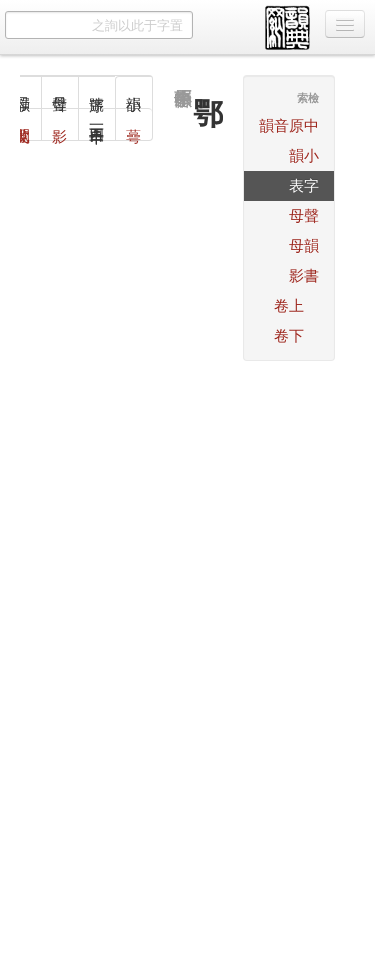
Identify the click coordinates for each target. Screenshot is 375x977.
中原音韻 (289, 125)
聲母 (304, 215)
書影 (304, 275)
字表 (304, 185)
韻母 (304, 245)
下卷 (289, 335)
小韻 (304, 155)
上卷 (289, 305)
